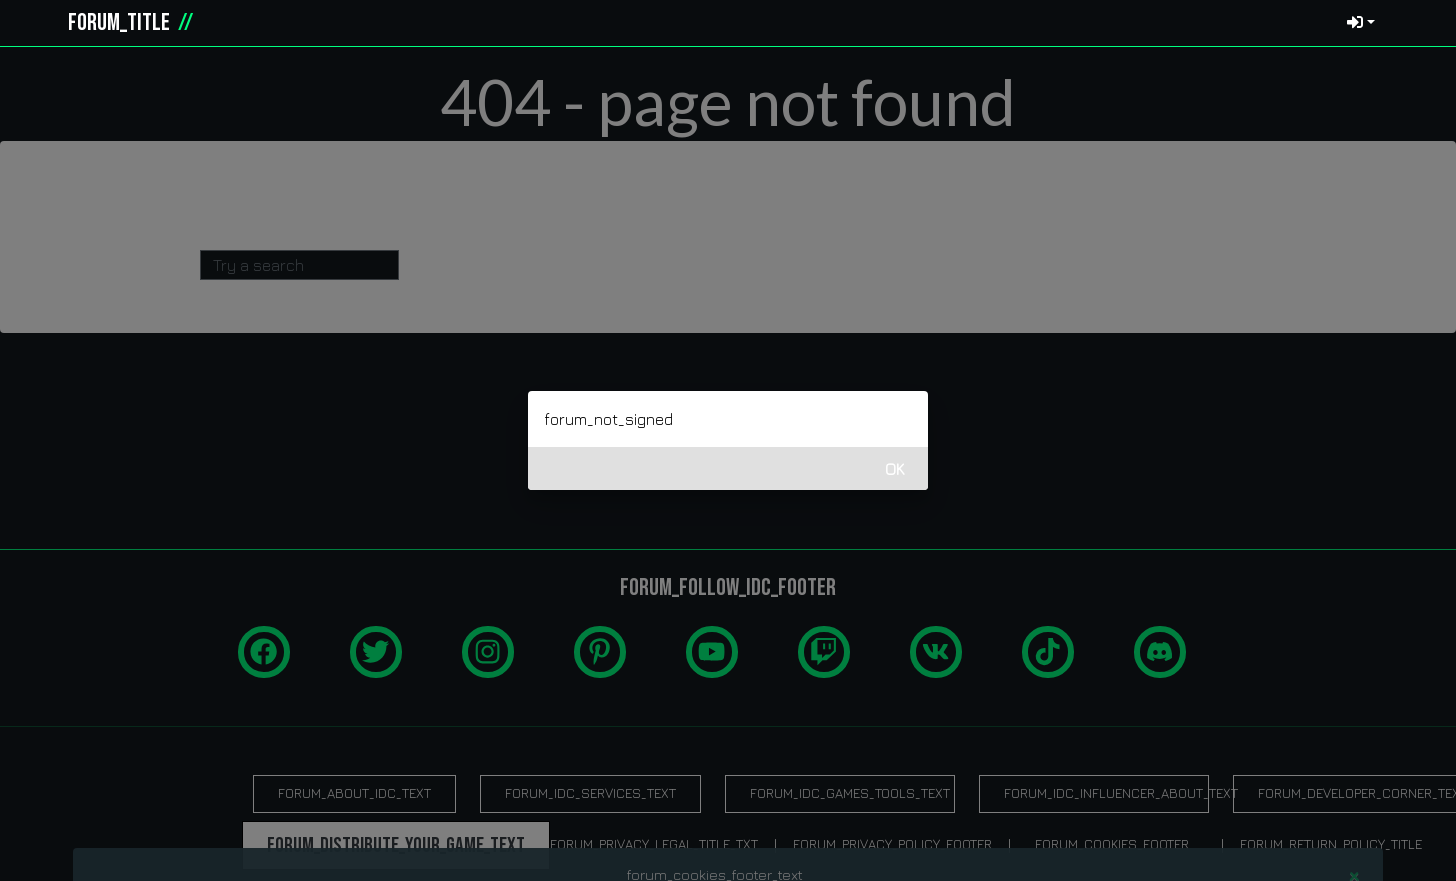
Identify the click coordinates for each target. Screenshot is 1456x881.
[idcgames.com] (38, 23)
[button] (1412, 23)
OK (895, 469)
